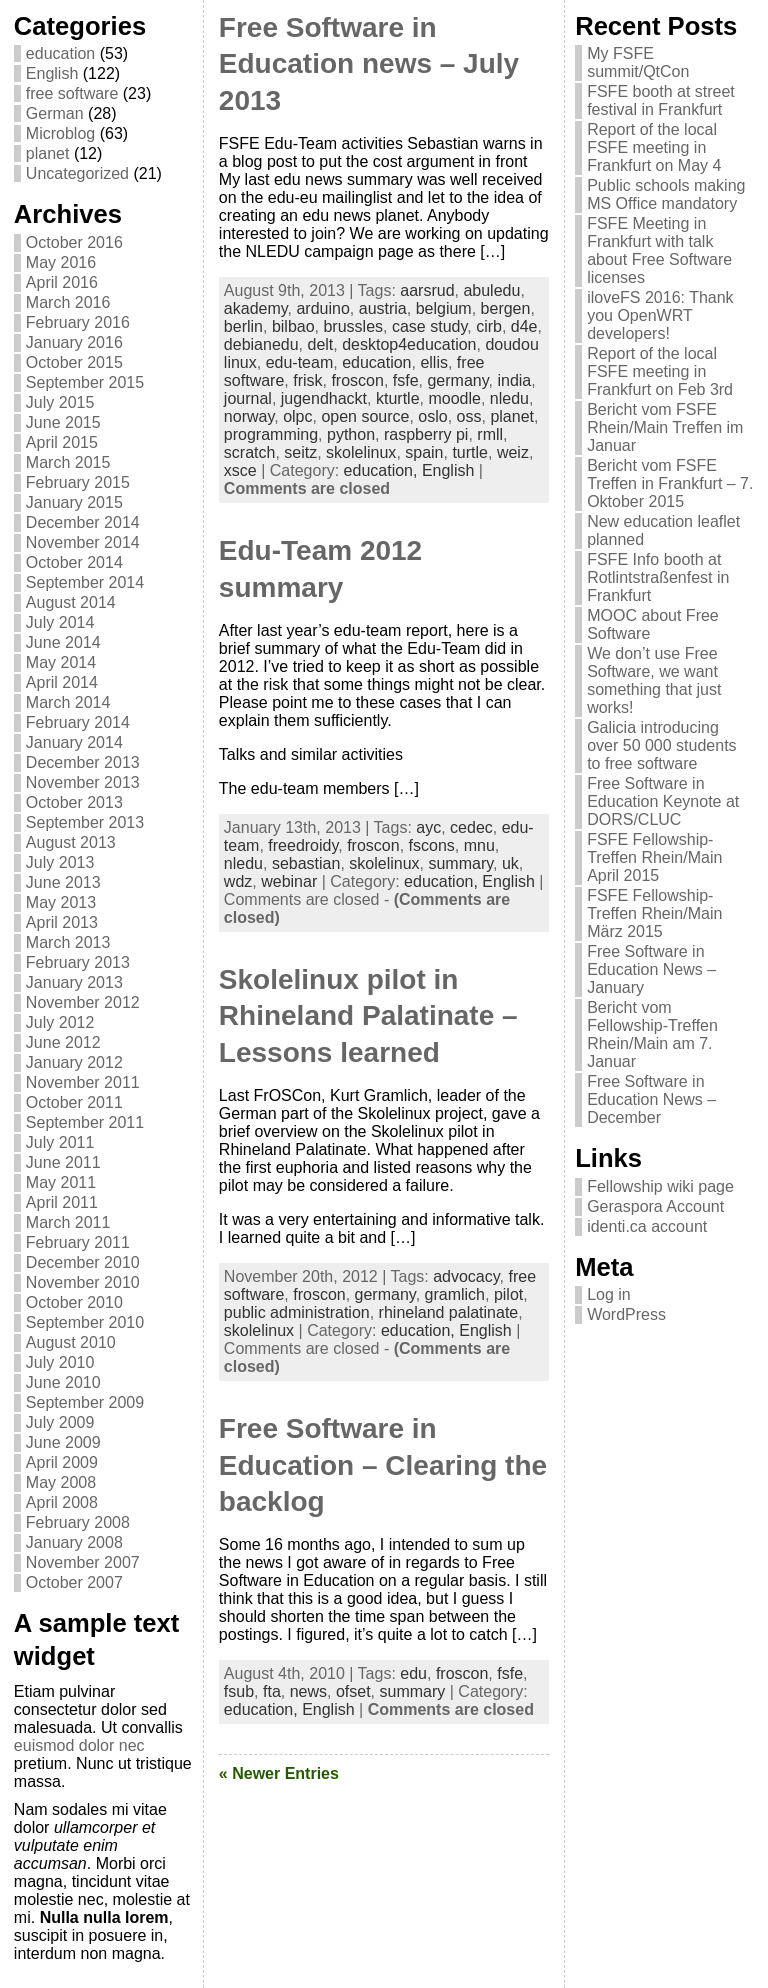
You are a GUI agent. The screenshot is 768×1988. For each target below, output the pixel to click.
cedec (471, 827)
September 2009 (85, 1402)
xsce (240, 470)
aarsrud (427, 290)
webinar (289, 881)
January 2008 (74, 1542)
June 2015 (63, 422)
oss (469, 416)
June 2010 (63, 1382)
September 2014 (85, 582)
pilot (508, 1294)
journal (248, 398)
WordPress (626, 1314)
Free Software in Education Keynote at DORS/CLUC (663, 801)
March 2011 (68, 1222)
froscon (357, 380)
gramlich (455, 1294)
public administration (297, 1312)
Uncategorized (77, 173)
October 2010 (74, 1302)
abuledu (491, 290)
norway (249, 416)
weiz (513, 452)
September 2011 (85, 1122)
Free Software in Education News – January (651, 969)
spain (424, 452)
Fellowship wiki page (660, 1186)
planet (48, 153)
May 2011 (61, 1182)
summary (460, 863)
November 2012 (83, 1002)
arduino (322, 308)
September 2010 (85, 1322)
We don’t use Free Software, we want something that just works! (654, 680)
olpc (297, 416)
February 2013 (78, 962)
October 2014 (74, 562)
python (351, 434)
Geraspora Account (655, 1206)
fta (272, 1691)
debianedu (261, 344)
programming (271, 434)
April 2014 (62, 682)
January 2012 (74, 1062)
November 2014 (83, 542)
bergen (506, 308)
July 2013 (60, 862)
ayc (428, 827)
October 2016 (74, 242)
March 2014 (68, 702)
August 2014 (71, 602)
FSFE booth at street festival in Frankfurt (661, 100)
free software (72, 93)
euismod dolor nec (79, 1745)
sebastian (306, 863)
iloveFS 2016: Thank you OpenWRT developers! (660, 315)
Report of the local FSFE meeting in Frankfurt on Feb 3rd (660, 371)
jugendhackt (324, 398)
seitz (300, 452)
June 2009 (63, 1442)
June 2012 (63, 1042)
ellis (434, 362)
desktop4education (409, 344)
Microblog (60, 133)
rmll (490, 434)
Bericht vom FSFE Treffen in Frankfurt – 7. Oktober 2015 (670, 483)
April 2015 (62, 442)
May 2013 (61, 902)
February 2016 (78, 322)
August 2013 (71, 842)
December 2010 (83, 1262)
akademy (256, 308)
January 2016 (74, 342)
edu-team (300, 362)
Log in (609, 1294)
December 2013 (83, 762)
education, (383, 470)
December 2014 (83, 522)
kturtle (398, 398)
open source (365, 416)
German (55, 113)
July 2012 (60, 1022)
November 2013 (83, 782)
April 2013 (62, 922)
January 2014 (74, 742)
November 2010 (83, 1282)
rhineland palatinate (449, 1312)
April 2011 (62, 1202)
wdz (238, 881)
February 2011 (78, 1242)
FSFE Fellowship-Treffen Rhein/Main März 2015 (654, 913)
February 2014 (78, 722)
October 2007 (74, 1582)
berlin (243, 326)
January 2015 (74, 502)
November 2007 (83, 1562)
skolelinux (361, 452)
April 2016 (62, 282)
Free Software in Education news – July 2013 (369, 64)
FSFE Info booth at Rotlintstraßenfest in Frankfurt (658, 577)
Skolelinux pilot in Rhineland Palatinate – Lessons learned (368, 1016)
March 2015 (68, 462)
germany (457, 380)
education (60, 53)
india (514, 380)
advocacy (466, 1276)
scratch (250, 452)
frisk (307, 380)
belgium (444, 308)
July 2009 (60, 1422)
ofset (353, 1691)
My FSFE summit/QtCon (638, 62)
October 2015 (74, 362)
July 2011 (60, 1142)
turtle (470, 452)
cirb (489, 326)
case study (429, 326)
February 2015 (78, 482)
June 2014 (63, 642)
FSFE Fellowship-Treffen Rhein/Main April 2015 (654, 857)
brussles (353, 326)
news (308, 1691)
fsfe (406, 380)
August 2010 (71, 1342)
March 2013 (68, 942)
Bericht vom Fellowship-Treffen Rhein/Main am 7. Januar (652, 1034)
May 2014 (61, 662)
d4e (524, 326)
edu (413, 1673)
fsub (239, 1691)
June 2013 (63, 882)
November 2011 (83, 1082)
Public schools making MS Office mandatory (666, 194)
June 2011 (63, 1162)
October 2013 (74, 802)
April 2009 (62, 1462)
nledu (509, 398)
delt (320, 344)
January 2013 (74, 982)
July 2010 (60, 1362)
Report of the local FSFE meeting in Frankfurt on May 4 (654, 147)
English (52, 73)
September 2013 (85, 822)
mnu (479, 845)
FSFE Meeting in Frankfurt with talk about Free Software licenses (659, 250)
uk (510, 863)
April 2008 (62, 1502)
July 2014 (60, 622)
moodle (454, 398)
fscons (432, 845)
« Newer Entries (279, 1773)
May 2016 (61, 262)
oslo (432, 416)
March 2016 (68, 302)
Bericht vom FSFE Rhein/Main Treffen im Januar (665, 427)
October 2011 (74, 1102)
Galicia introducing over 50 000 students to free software (661, 745)
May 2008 (61, 1482)
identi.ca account (647, 1226)
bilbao (293, 326)
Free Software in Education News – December (651, 1099)
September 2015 (85, 382)
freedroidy (303, 845)
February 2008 (78, 1522)
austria (383, 308)
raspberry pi (426, 434)
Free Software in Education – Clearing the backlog (383, 1465)
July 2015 (60, 402)
